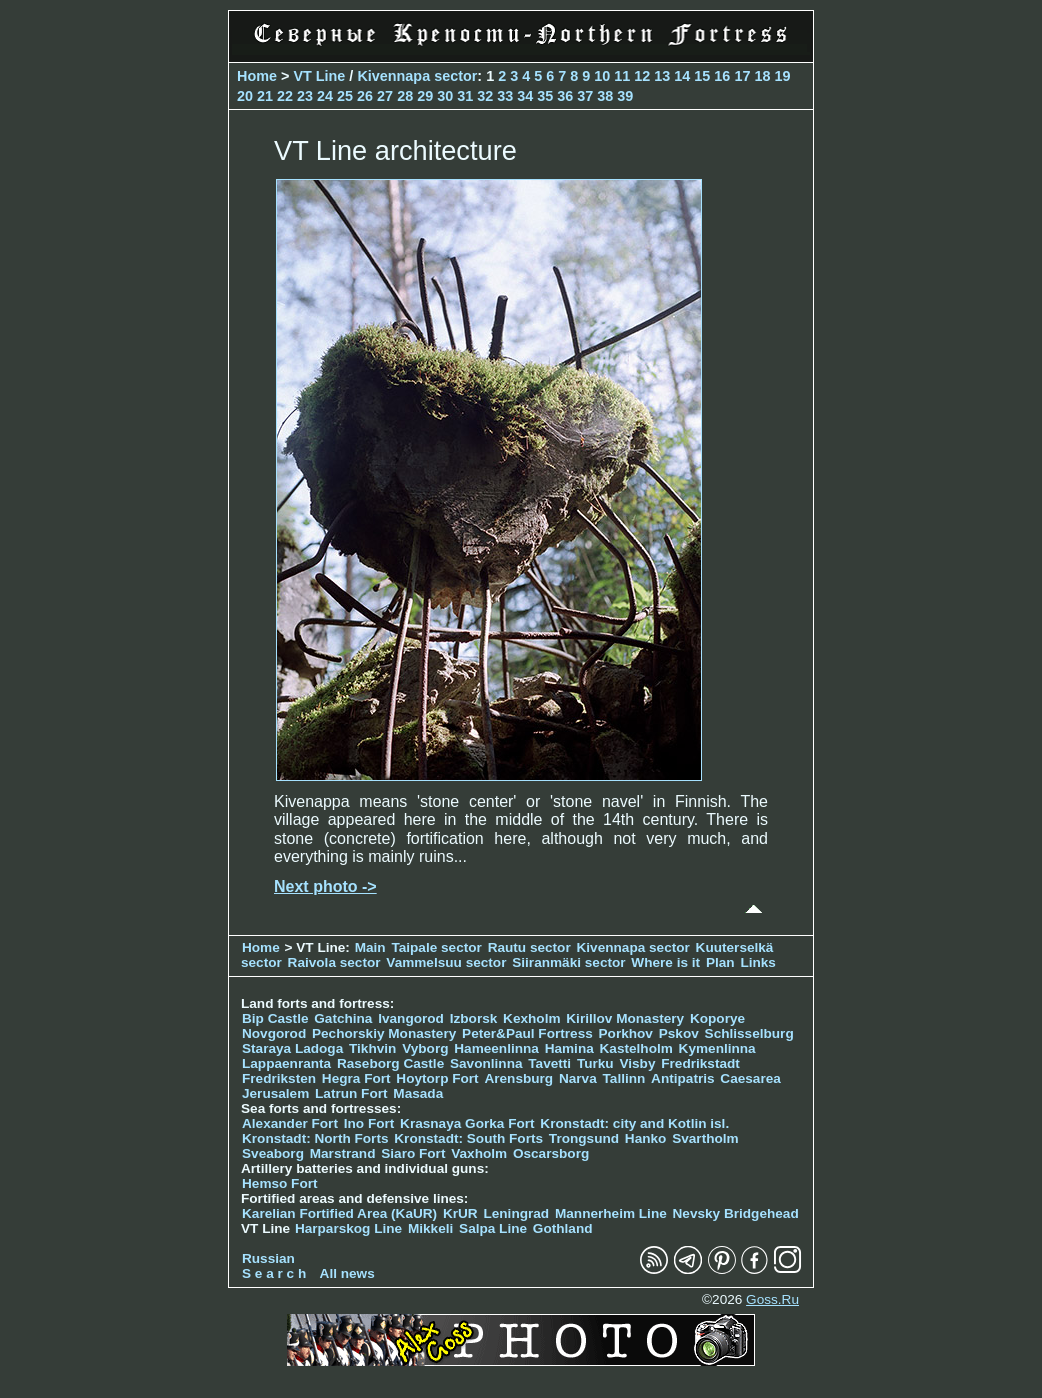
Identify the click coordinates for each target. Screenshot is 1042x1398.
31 (465, 96)
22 (285, 96)
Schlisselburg (749, 1033)
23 (305, 96)
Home (257, 76)
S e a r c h (274, 1273)
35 (545, 96)
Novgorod (274, 1033)
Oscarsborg (551, 1153)
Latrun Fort (351, 1093)
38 (605, 96)
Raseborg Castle (390, 1063)
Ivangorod (411, 1018)
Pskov (679, 1033)
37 (585, 96)
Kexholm (531, 1018)
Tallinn (624, 1078)
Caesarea (750, 1078)
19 (782, 76)
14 (682, 76)
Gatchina (343, 1018)
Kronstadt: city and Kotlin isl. (634, 1123)
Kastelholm (636, 1048)
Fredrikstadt (700, 1063)
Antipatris (682, 1078)
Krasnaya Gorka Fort (467, 1123)
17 (742, 76)
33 (505, 96)
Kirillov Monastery (625, 1018)
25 (345, 96)
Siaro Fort (413, 1153)
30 (445, 96)
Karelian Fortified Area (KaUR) (339, 1213)
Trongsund (584, 1138)
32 (485, 96)
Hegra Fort (356, 1078)
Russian (268, 1258)
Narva (578, 1078)
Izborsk (474, 1018)
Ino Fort (369, 1123)
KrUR (460, 1213)
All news (347, 1273)
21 (265, 96)
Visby (637, 1063)
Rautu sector (529, 947)
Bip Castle (275, 1018)
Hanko (646, 1138)
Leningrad (516, 1213)
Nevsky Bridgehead (736, 1213)
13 (662, 76)
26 (365, 96)
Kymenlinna (717, 1048)
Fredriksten (279, 1078)
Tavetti (549, 1063)
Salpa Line (493, 1228)
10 (602, 76)
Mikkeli (430, 1228)
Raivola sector (336, 962)
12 (642, 76)
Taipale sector (436, 947)
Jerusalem (275, 1093)
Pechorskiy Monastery (384, 1033)
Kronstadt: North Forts (317, 1138)
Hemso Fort (280, 1183)
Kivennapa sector (417, 76)
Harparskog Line (348, 1228)
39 (625, 96)
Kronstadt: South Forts (468, 1138)
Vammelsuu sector (446, 962)
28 (405, 96)
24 (325, 96)
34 (525, 96)
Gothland (563, 1228)
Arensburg (518, 1078)
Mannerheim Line (611, 1213)
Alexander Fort (290, 1123)
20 (245, 96)
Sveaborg (273, 1153)
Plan (720, 962)
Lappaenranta (286, 1063)
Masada (418, 1093)
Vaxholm (479, 1153)
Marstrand (343, 1153)
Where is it (665, 962)
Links (758, 962)
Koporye (717, 1018)
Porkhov (626, 1033)
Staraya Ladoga (292, 1048)
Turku (595, 1063)
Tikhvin (372, 1048)
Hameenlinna (496, 1048)
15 (702, 76)
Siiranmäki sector (570, 962)
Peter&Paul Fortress (527, 1033)
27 (385, 96)
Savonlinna (486, 1063)
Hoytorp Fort (437, 1078)
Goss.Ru (772, 1299)
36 (565, 96)
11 (622, 76)
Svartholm (705, 1138)
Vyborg (425, 1048)
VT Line (319, 76)
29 (425, 96)
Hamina (569, 1048)
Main (370, 947)
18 (762, 76)
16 (722, 76)
